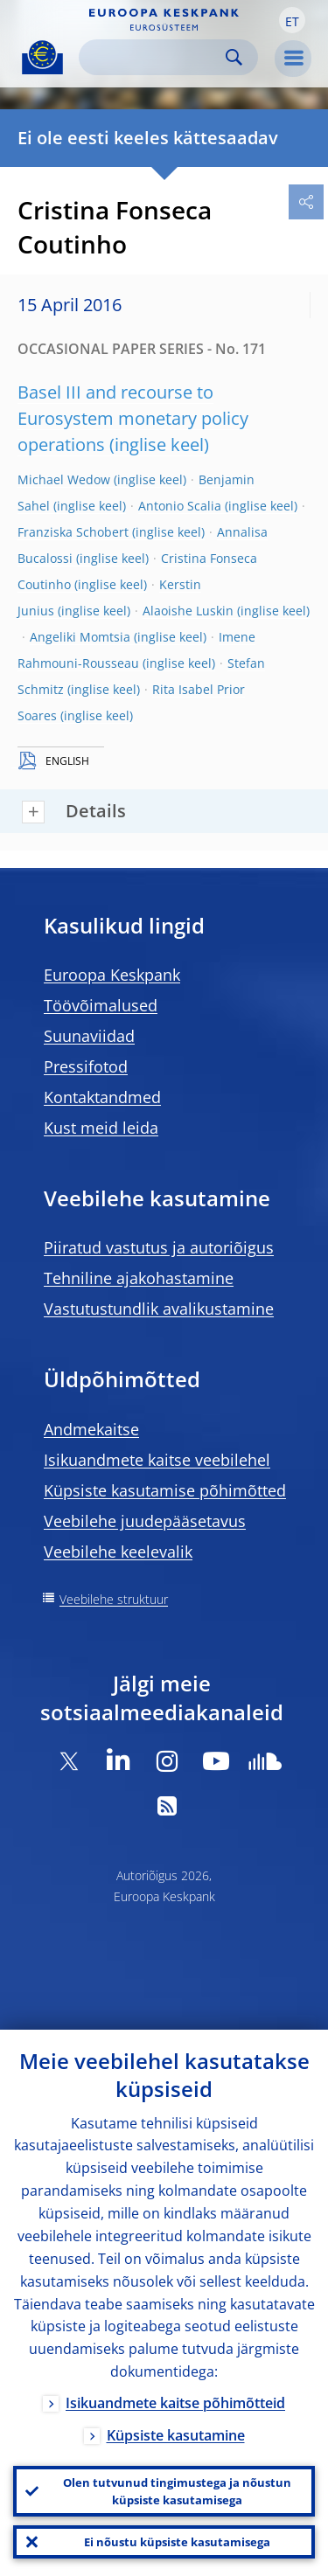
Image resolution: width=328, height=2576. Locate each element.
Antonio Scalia (179, 505)
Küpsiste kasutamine (176, 2435)
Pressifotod (86, 1066)
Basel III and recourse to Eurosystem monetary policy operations (132, 418)
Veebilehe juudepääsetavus (145, 1520)
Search (234, 57)
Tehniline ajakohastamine (139, 1277)
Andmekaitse (91, 1429)
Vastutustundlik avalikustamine (159, 1308)
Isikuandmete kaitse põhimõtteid (175, 2403)
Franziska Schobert (73, 532)
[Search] (154, 57)
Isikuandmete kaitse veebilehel (157, 1459)
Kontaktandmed (102, 1097)
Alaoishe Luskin (188, 610)
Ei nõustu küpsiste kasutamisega (177, 2542)
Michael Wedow (63, 479)
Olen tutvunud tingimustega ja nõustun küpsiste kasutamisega (177, 2491)
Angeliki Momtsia (80, 636)
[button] (292, 20)
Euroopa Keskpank (112, 974)
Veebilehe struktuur (113, 1599)
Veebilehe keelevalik (118, 1551)
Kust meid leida (101, 1127)
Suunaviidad (89, 1035)
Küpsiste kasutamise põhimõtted (165, 1490)
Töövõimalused (100, 1005)
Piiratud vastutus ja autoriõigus (159, 1247)
